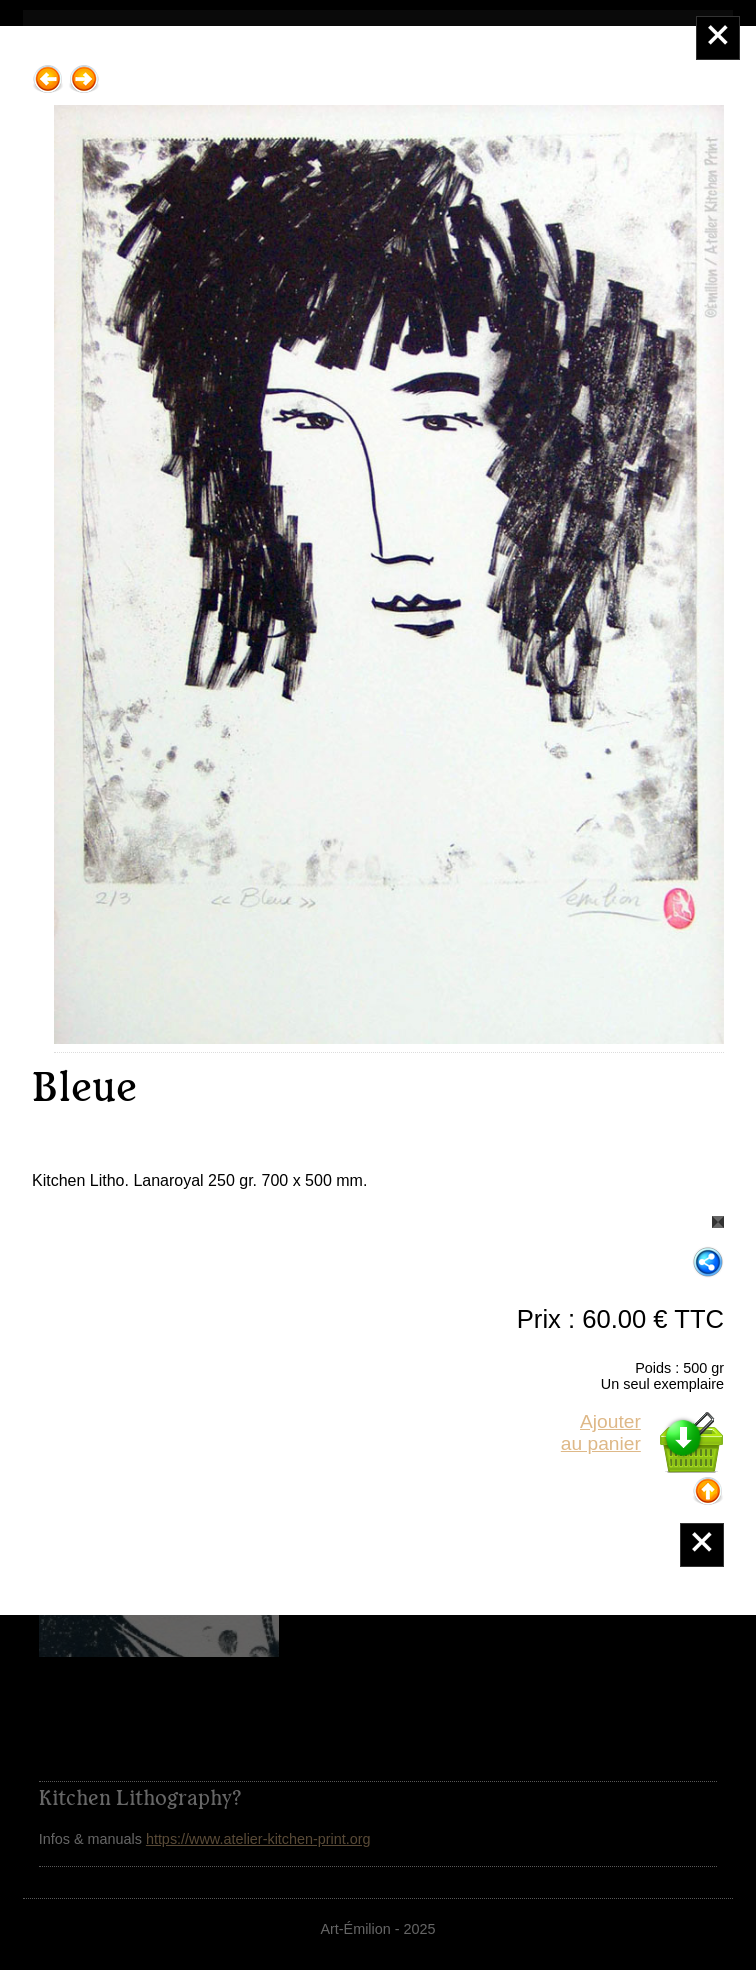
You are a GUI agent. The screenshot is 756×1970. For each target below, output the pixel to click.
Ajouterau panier (601, 1432)
